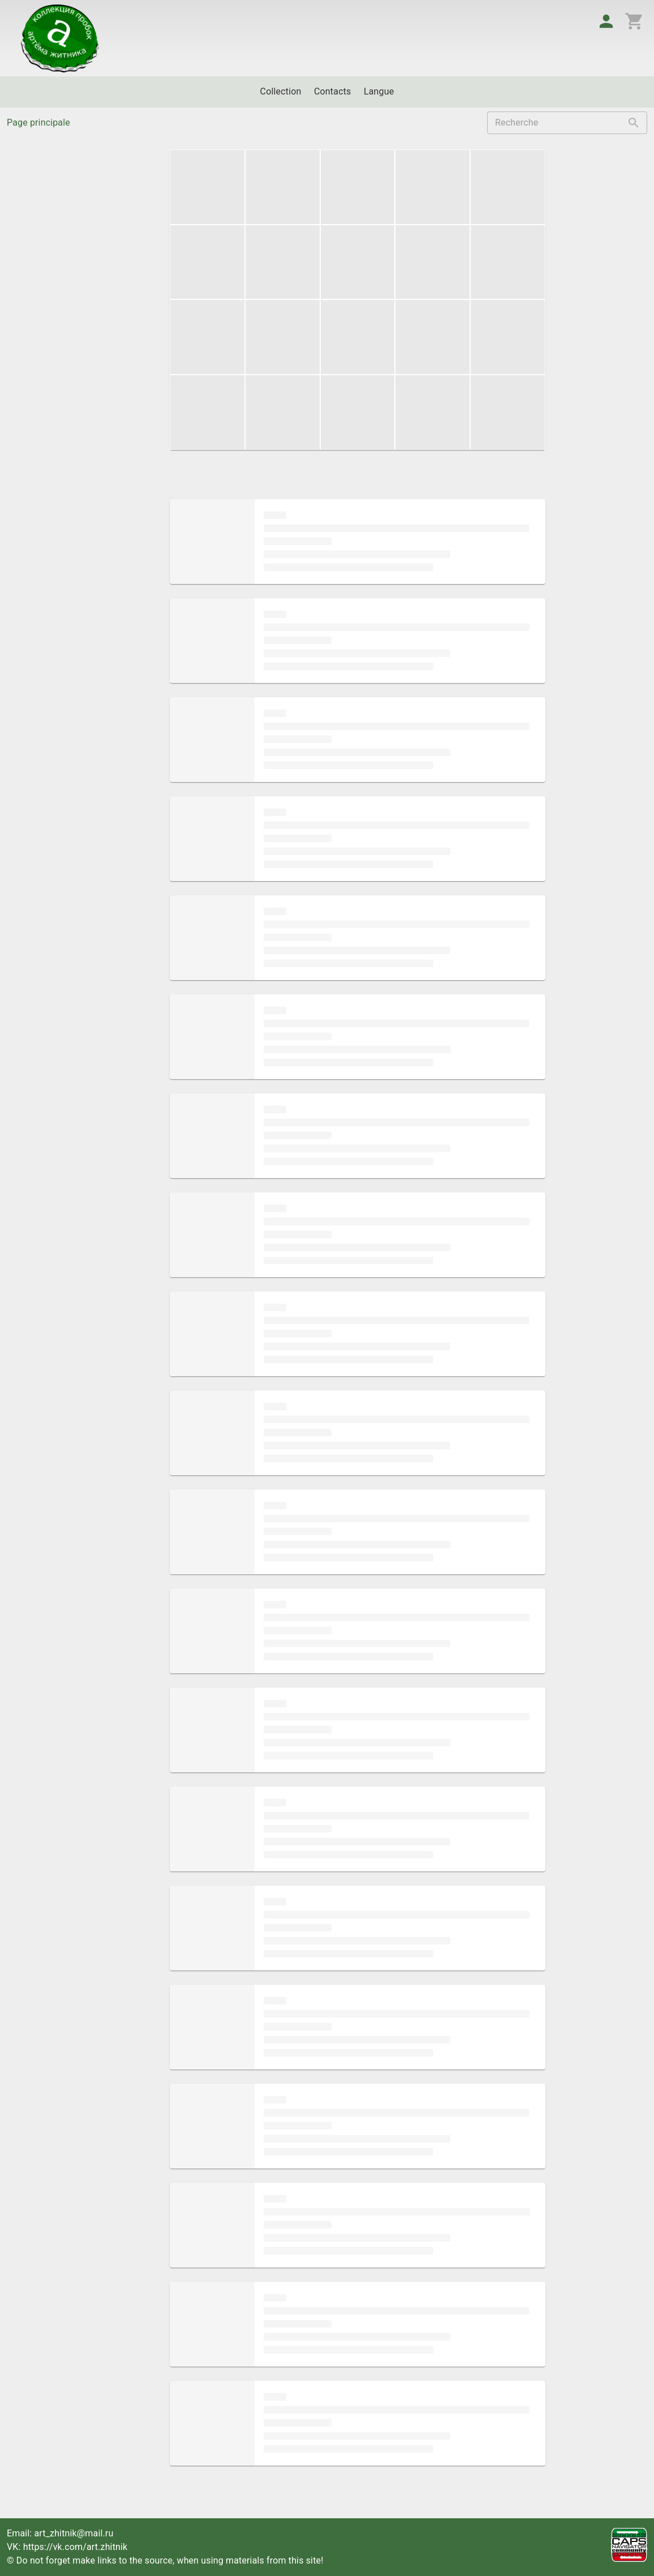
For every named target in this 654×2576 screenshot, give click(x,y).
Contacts (332, 91)
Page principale (38, 122)
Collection (281, 91)
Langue (379, 91)
